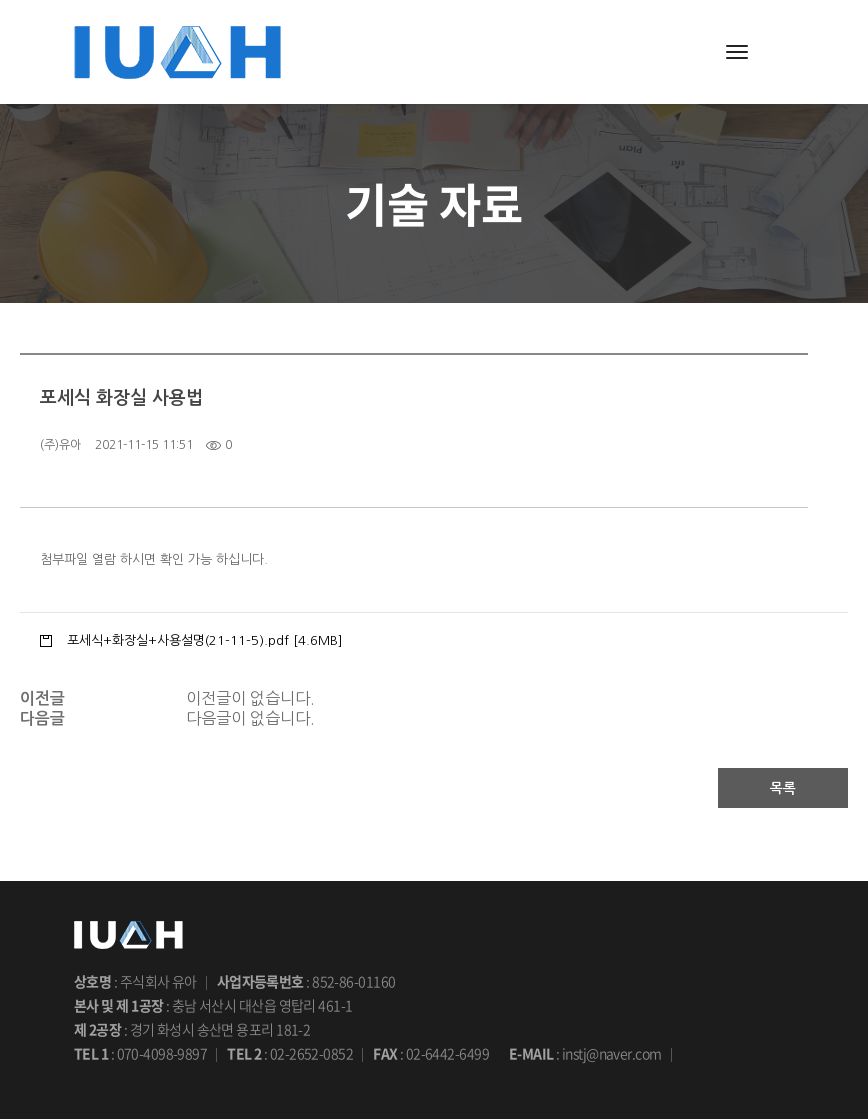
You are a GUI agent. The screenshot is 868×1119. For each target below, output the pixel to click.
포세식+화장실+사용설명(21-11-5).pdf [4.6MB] (205, 639)
